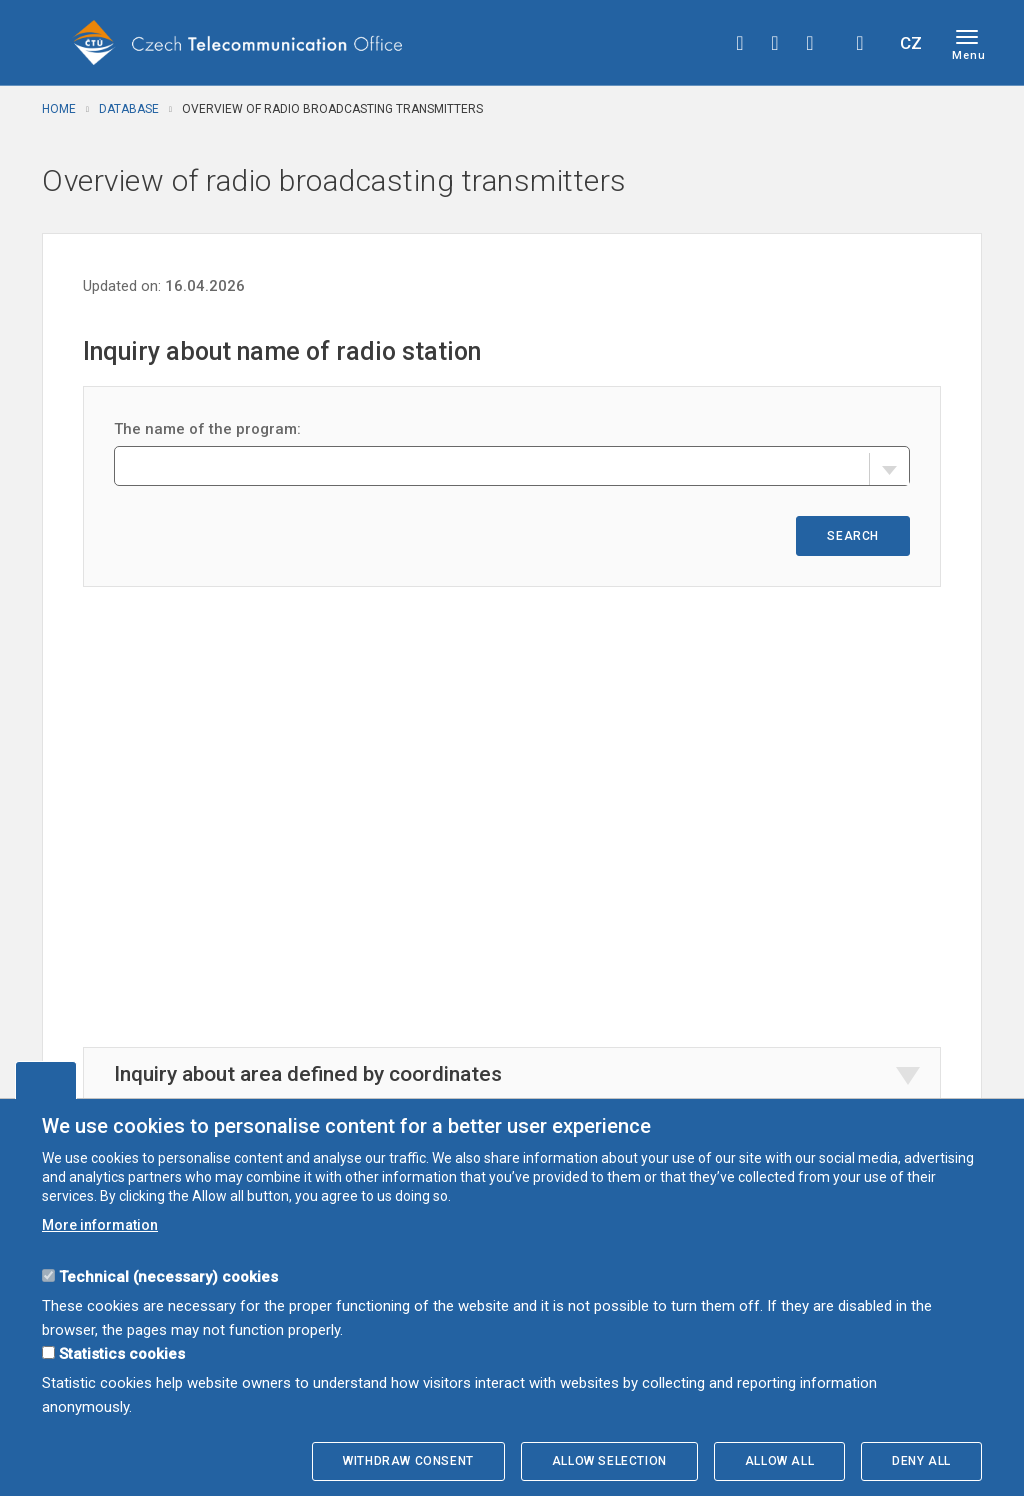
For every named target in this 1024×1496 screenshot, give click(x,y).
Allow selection (609, 1461)
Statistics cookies (122, 1354)
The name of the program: (207, 429)
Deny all (921, 1461)
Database (129, 109)
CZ (911, 43)
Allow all (779, 1461)
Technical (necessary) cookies (168, 1277)
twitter (775, 43)
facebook (740, 43)
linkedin (810, 43)
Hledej (860, 43)
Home (59, 109)
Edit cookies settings (46, 1080)
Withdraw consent (408, 1461)
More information (100, 1225)
